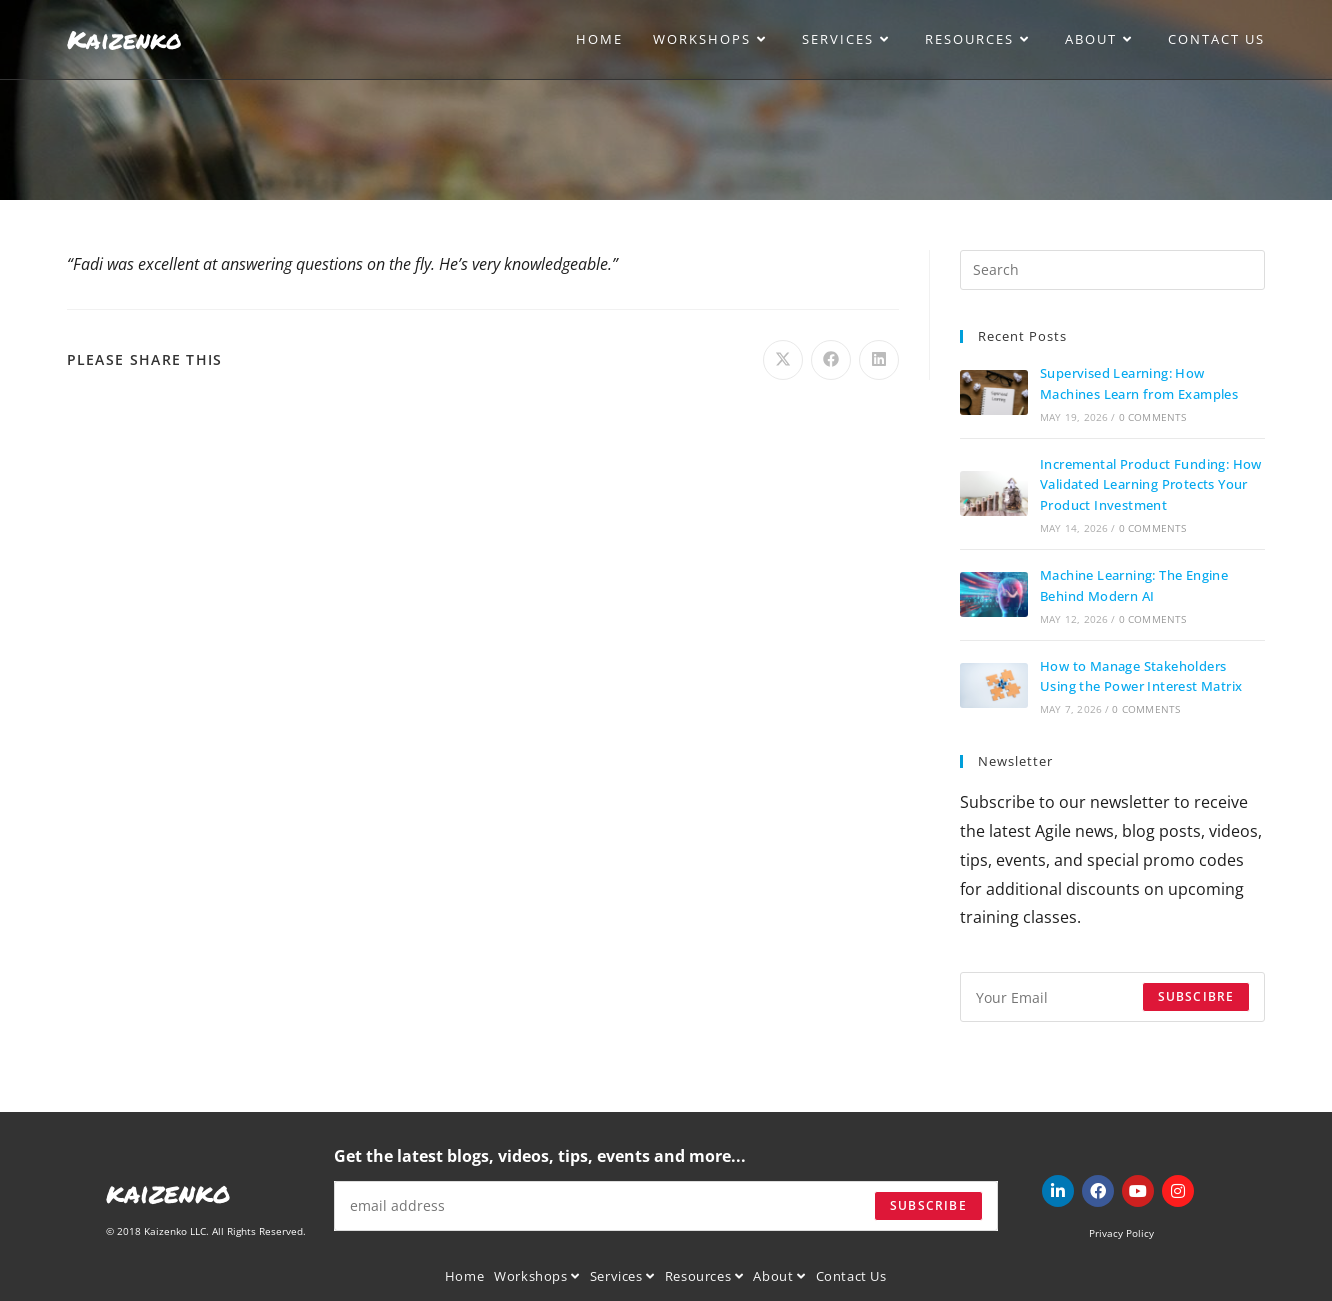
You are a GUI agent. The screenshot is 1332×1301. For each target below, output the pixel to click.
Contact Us (851, 1276)
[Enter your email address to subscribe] (1113, 997)
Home (464, 1276)
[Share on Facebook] (831, 360)
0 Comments (1153, 417)
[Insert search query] (1113, 270)
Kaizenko (124, 39)
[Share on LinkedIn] (879, 360)
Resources (704, 1276)
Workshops (537, 1276)
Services (622, 1276)
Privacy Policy (1121, 1233)
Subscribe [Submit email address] (928, 1205)
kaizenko (168, 1192)
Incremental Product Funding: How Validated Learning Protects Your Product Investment (1151, 485)
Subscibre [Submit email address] (1196, 996)
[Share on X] (783, 360)
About (779, 1276)
